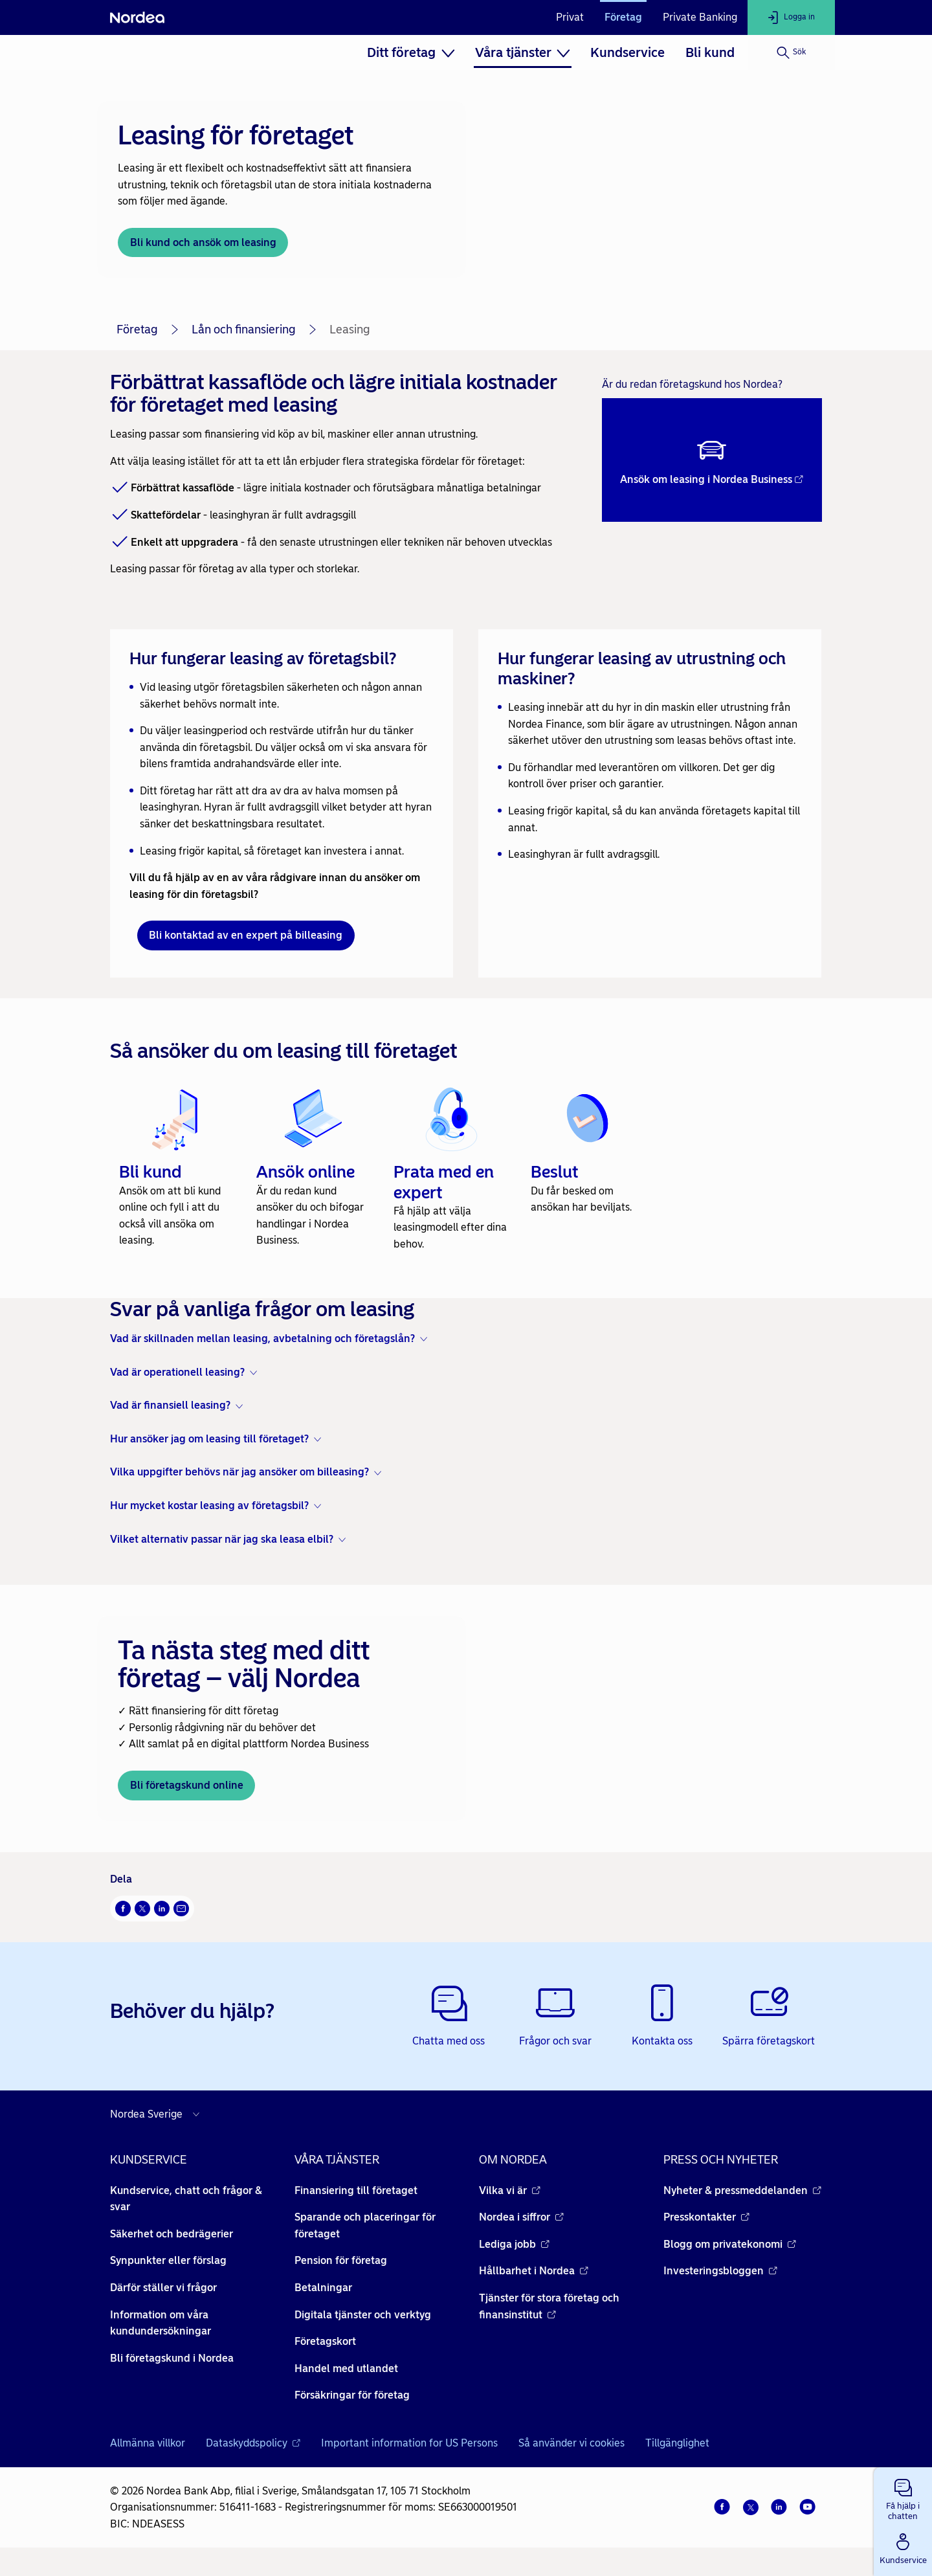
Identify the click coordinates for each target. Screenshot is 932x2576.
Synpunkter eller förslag (168, 2260)
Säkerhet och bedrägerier (171, 2234)
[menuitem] (411, 52)
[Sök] (791, 52)
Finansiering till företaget (355, 2190)
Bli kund (710, 52)
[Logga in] (791, 17)
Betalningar (323, 2287)
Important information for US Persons (409, 2443)
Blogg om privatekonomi (729, 2244)
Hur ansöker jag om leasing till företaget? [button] (209, 1439)
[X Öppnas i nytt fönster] (142, 1908)
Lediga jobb (514, 2244)
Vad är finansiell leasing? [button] (170, 1405)
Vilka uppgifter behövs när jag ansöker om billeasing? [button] (239, 1472)
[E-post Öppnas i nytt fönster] (181, 1908)
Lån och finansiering (244, 329)
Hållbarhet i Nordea (533, 2271)
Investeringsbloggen (720, 2271)
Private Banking (700, 17)
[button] (903, 2497)
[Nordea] (137, 17)
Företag (623, 17)
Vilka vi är (509, 2190)
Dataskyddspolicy (253, 2443)
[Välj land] (158, 2114)
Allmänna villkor (147, 2443)
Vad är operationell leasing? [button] (177, 1372)
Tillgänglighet (677, 2443)
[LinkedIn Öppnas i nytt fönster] (162, 1908)
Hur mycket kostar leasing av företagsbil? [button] (209, 1505)
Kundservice (627, 52)
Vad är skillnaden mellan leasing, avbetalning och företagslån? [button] (262, 1338)
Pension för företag (340, 2260)
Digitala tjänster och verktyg (362, 2315)
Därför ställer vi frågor (163, 2287)
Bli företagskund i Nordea (172, 2358)
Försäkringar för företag (352, 2395)
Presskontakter (706, 2217)
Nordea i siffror (521, 2217)
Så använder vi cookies (571, 2443)
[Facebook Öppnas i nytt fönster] (123, 1908)
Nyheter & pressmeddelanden (742, 2190)
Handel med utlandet (346, 2368)
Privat (570, 17)
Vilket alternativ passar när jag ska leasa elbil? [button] (221, 1539)
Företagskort (325, 2341)
